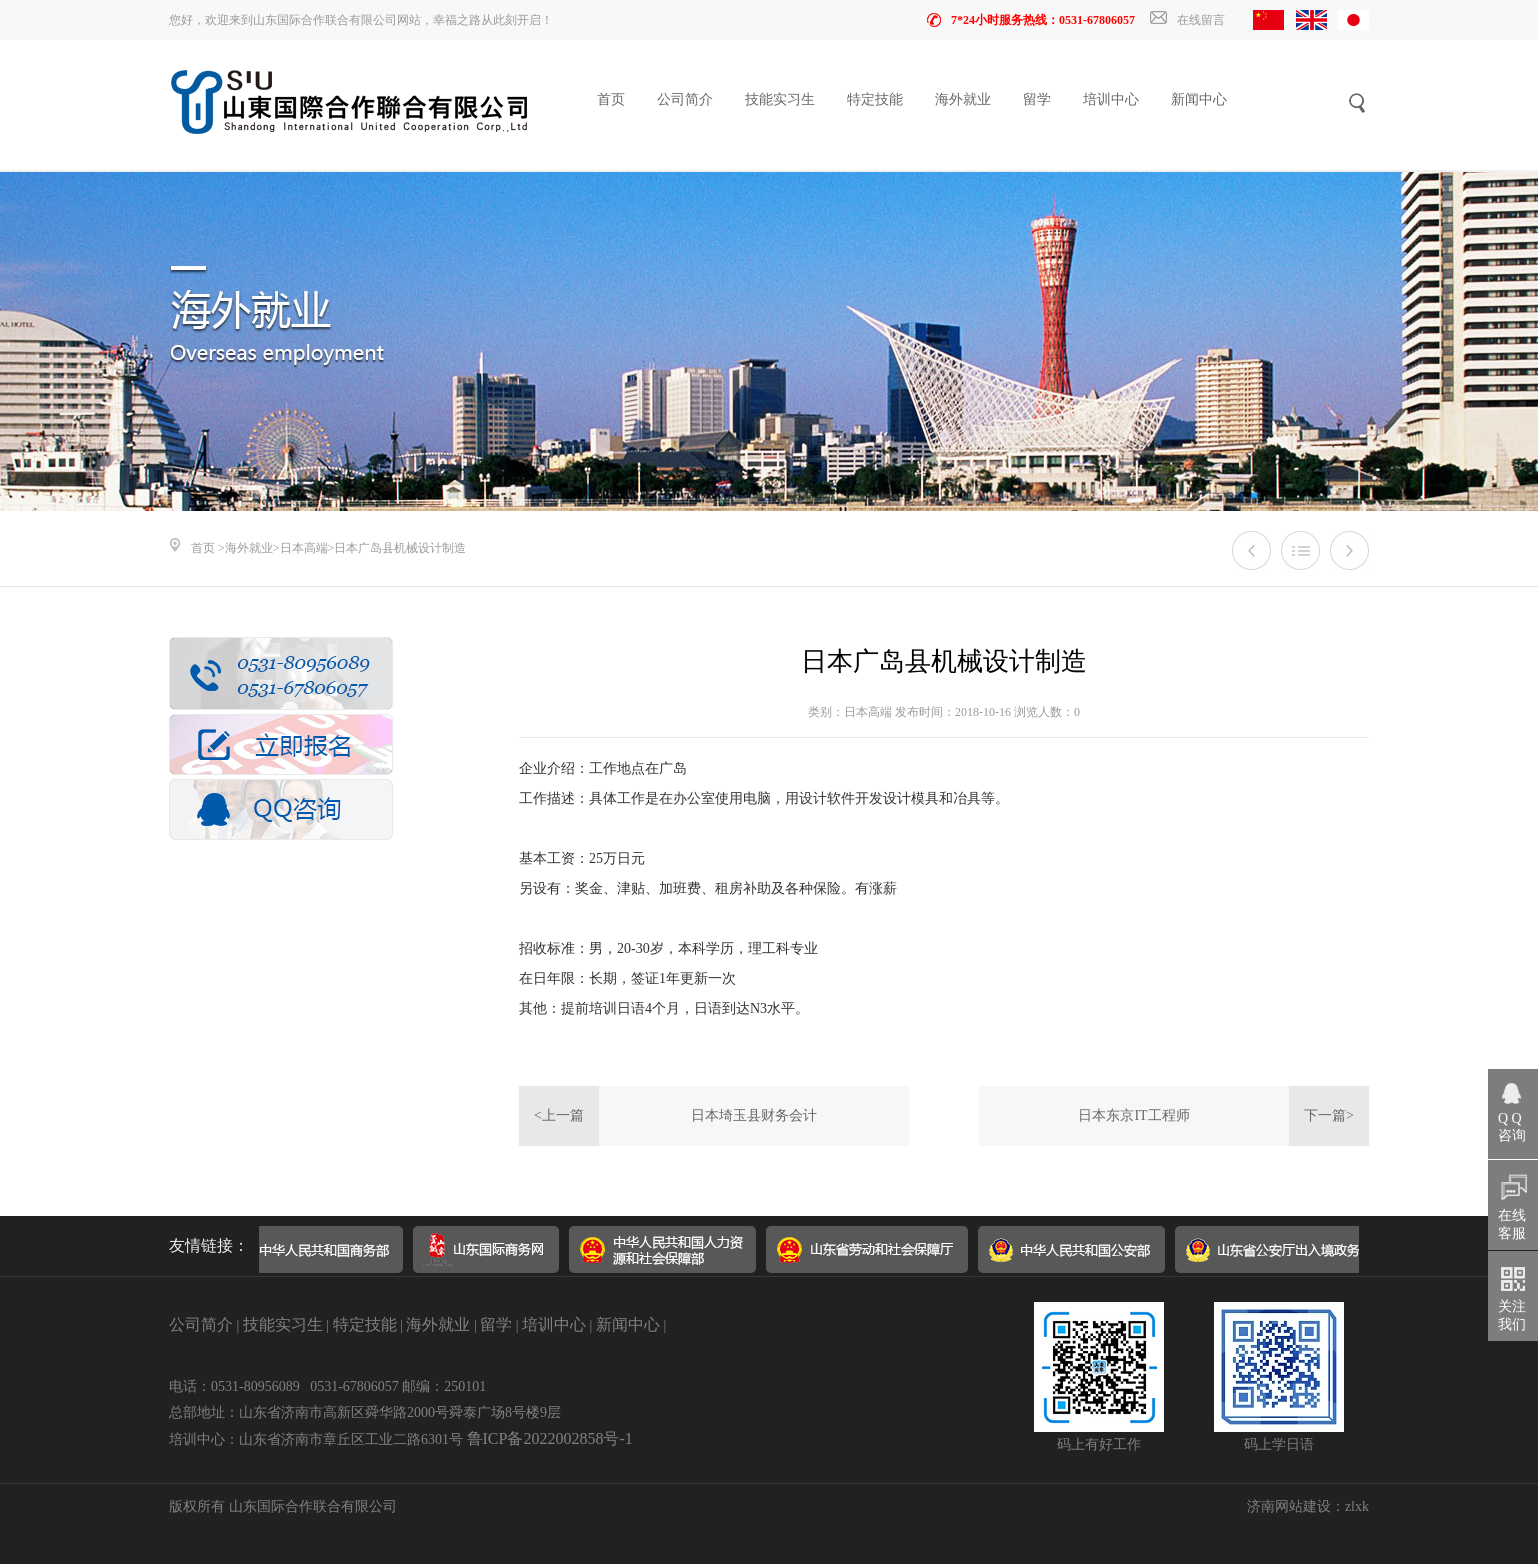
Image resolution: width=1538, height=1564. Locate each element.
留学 (1037, 99)
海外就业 (963, 99)
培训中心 (1111, 99)
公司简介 (685, 99)
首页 (611, 99)
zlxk (1357, 1506)
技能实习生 (780, 99)
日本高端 (304, 548)
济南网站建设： (1296, 1506)
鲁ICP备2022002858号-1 (550, 1438)
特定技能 (875, 99)
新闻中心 (1199, 99)
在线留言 (1187, 20)
